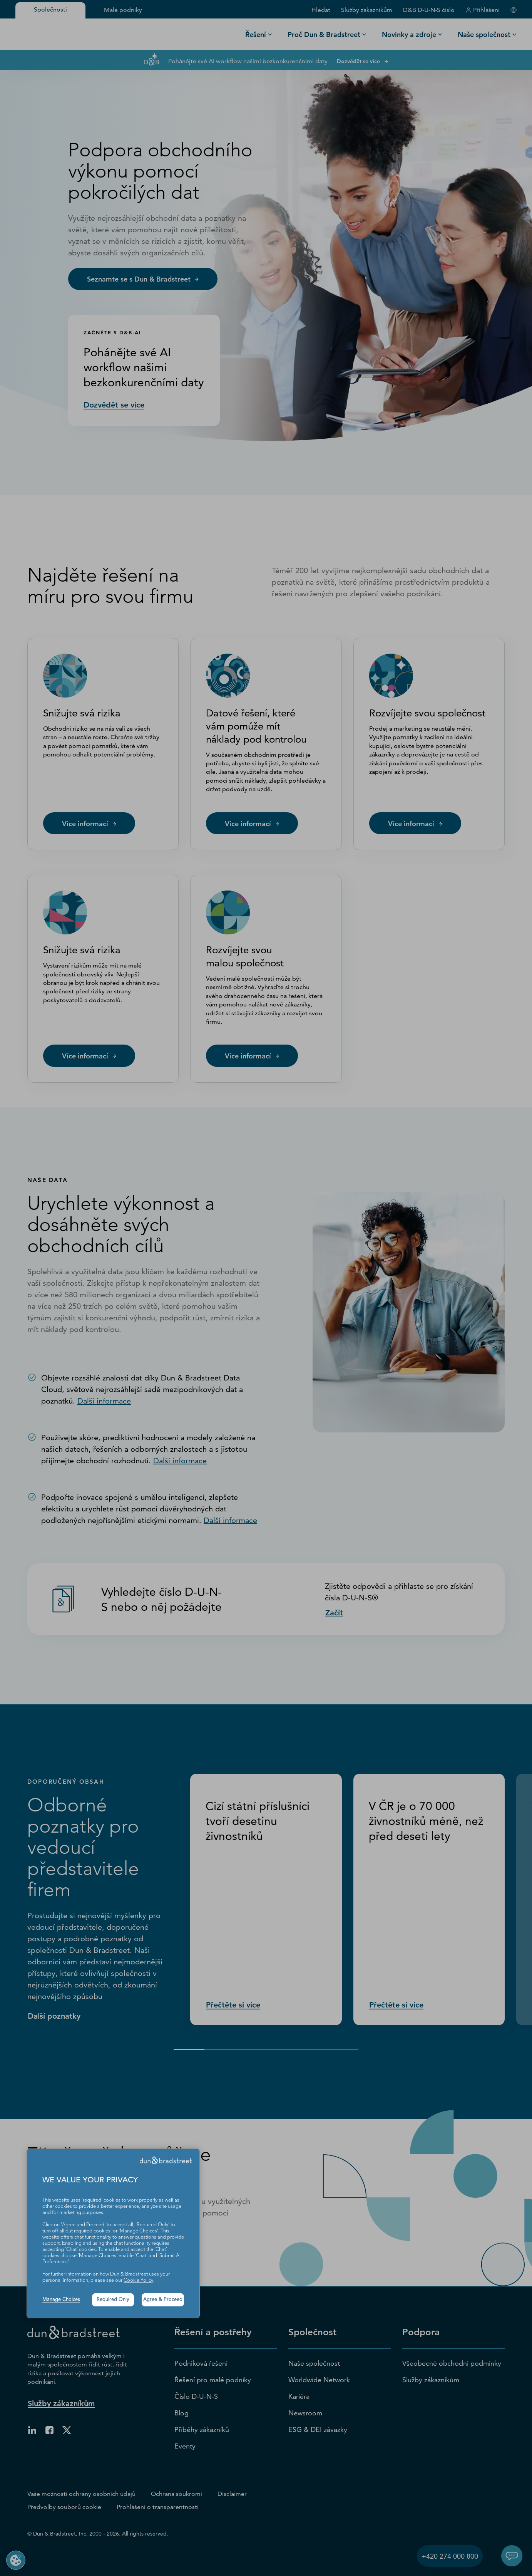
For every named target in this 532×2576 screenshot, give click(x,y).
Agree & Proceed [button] (162, 2299)
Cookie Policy (138, 2280)
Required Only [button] (113, 2299)
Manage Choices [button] (61, 2299)
